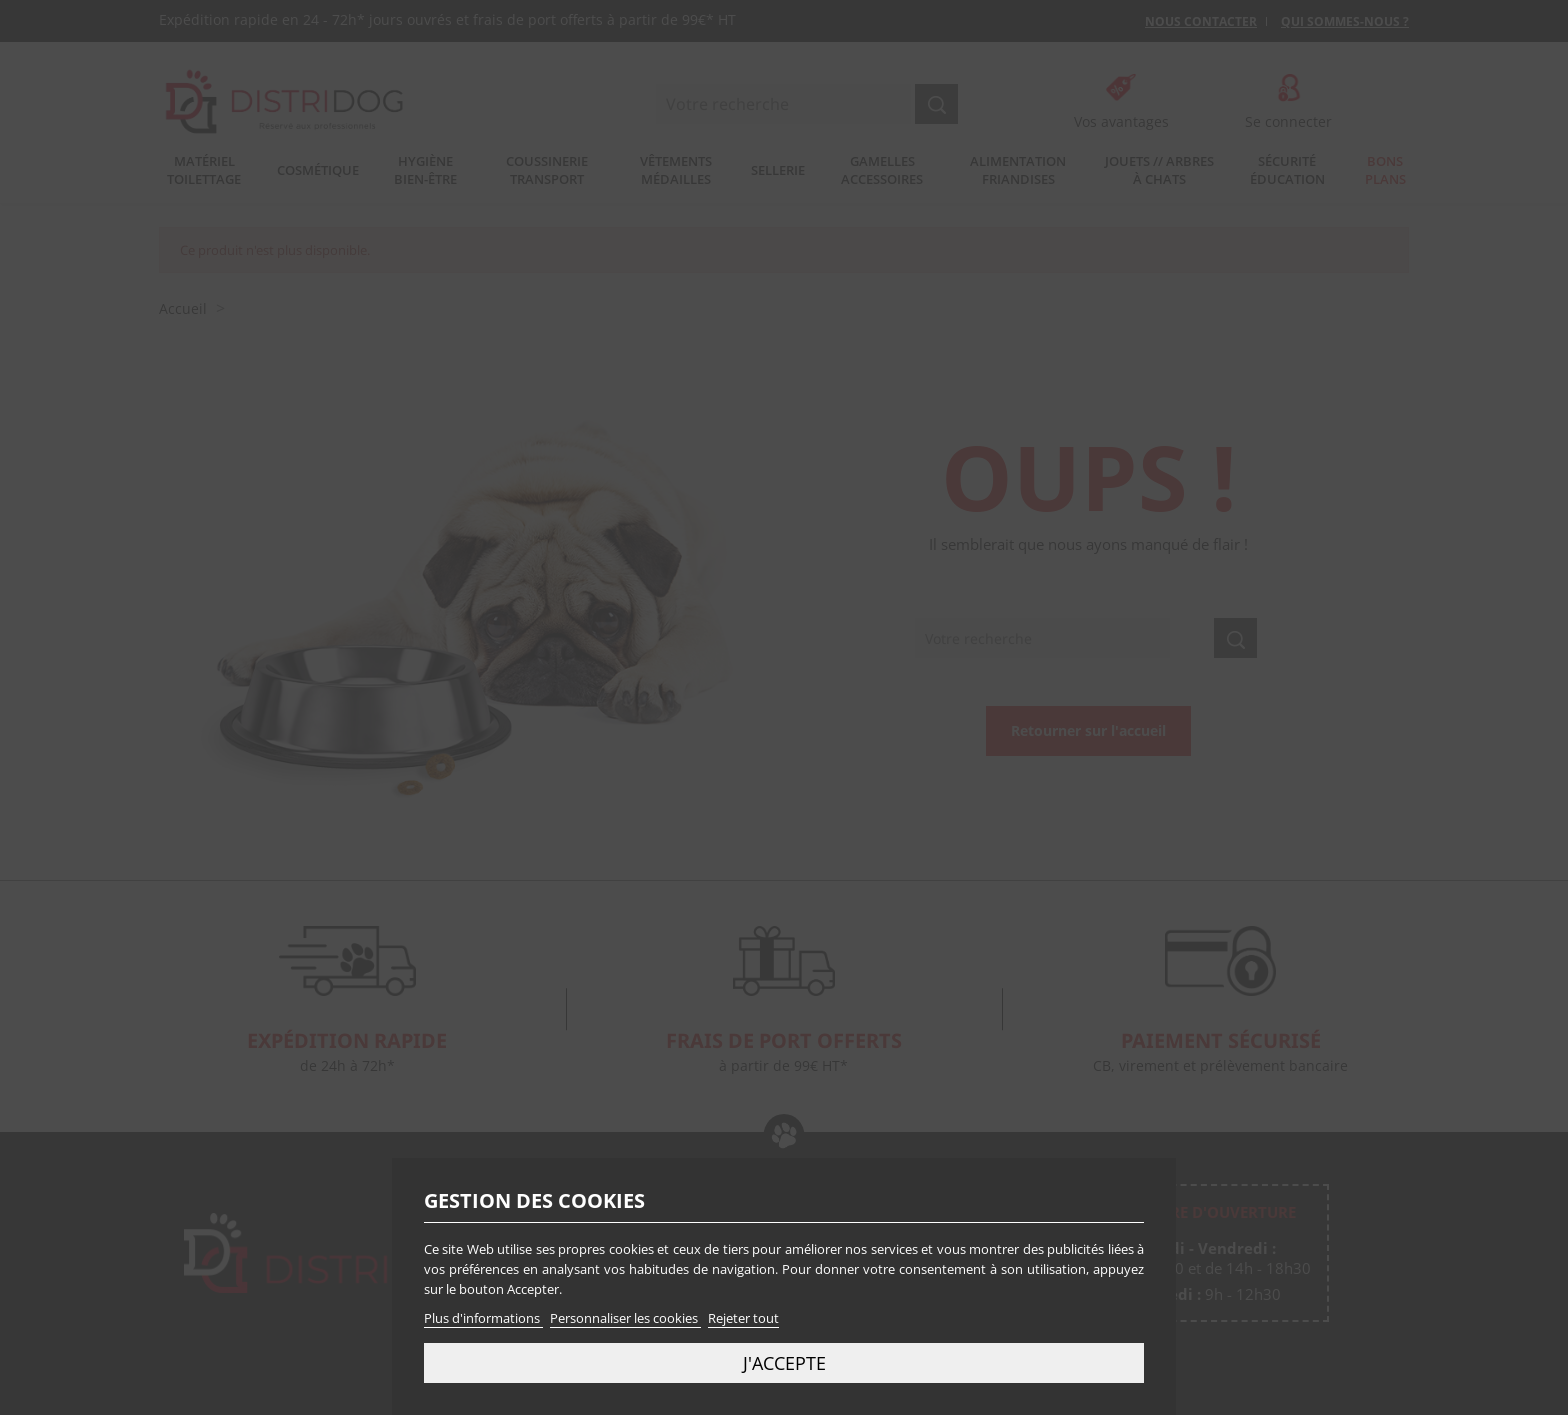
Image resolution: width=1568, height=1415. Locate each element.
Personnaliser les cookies (625, 1318)
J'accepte (784, 1362)
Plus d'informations (483, 1318)
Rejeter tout (743, 1318)
